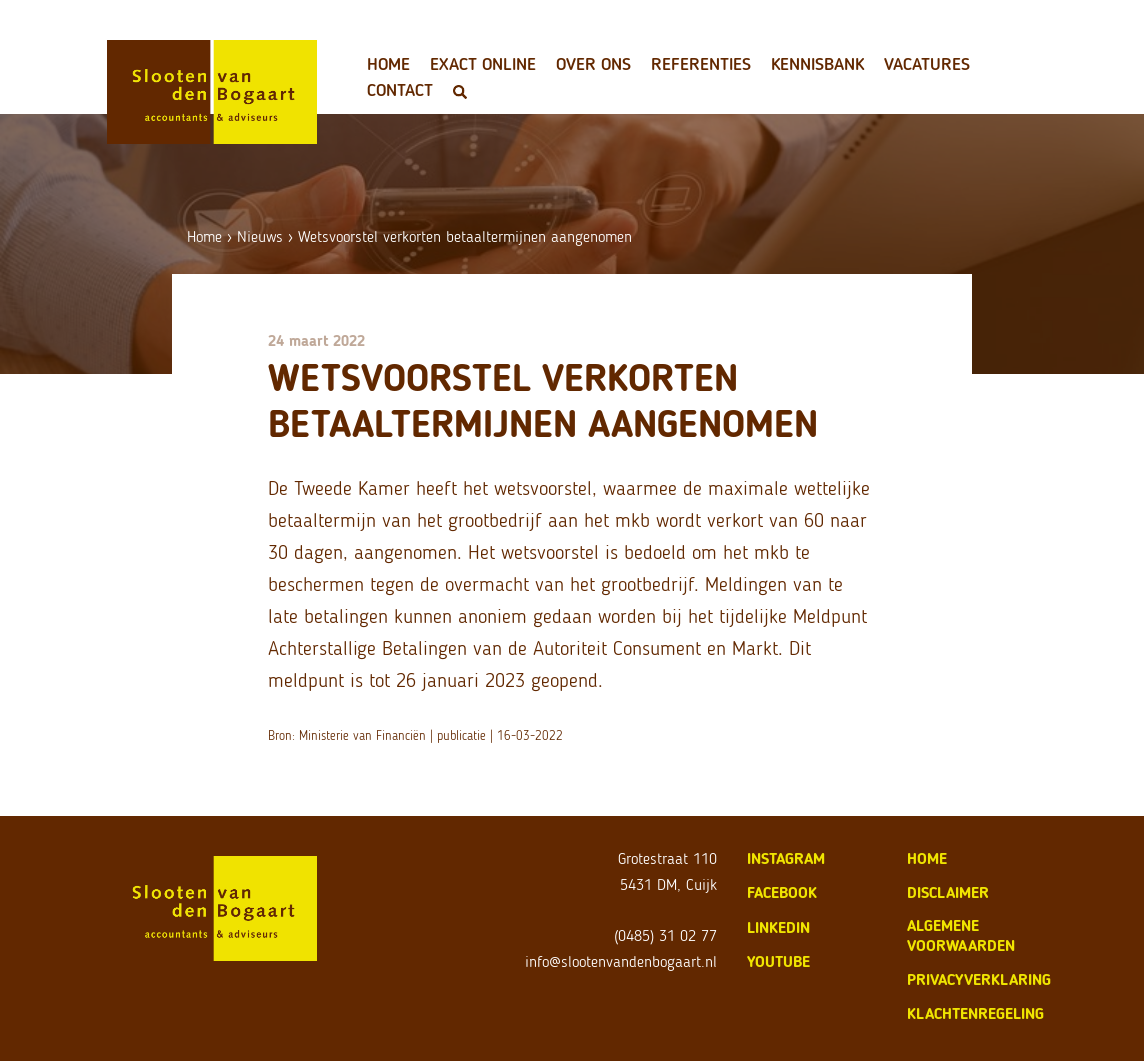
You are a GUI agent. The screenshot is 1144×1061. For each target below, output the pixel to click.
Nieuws (260, 236)
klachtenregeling (975, 1013)
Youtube (778, 961)
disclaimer (948, 892)
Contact (400, 90)
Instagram (786, 858)
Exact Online (483, 64)
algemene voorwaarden (961, 935)
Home (388, 64)
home (927, 858)
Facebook (782, 892)
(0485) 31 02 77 (665, 935)
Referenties (701, 64)
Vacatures (927, 64)
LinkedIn (778, 927)
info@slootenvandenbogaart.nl (621, 961)
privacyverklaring (979, 979)
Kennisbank (817, 64)
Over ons (593, 64)
